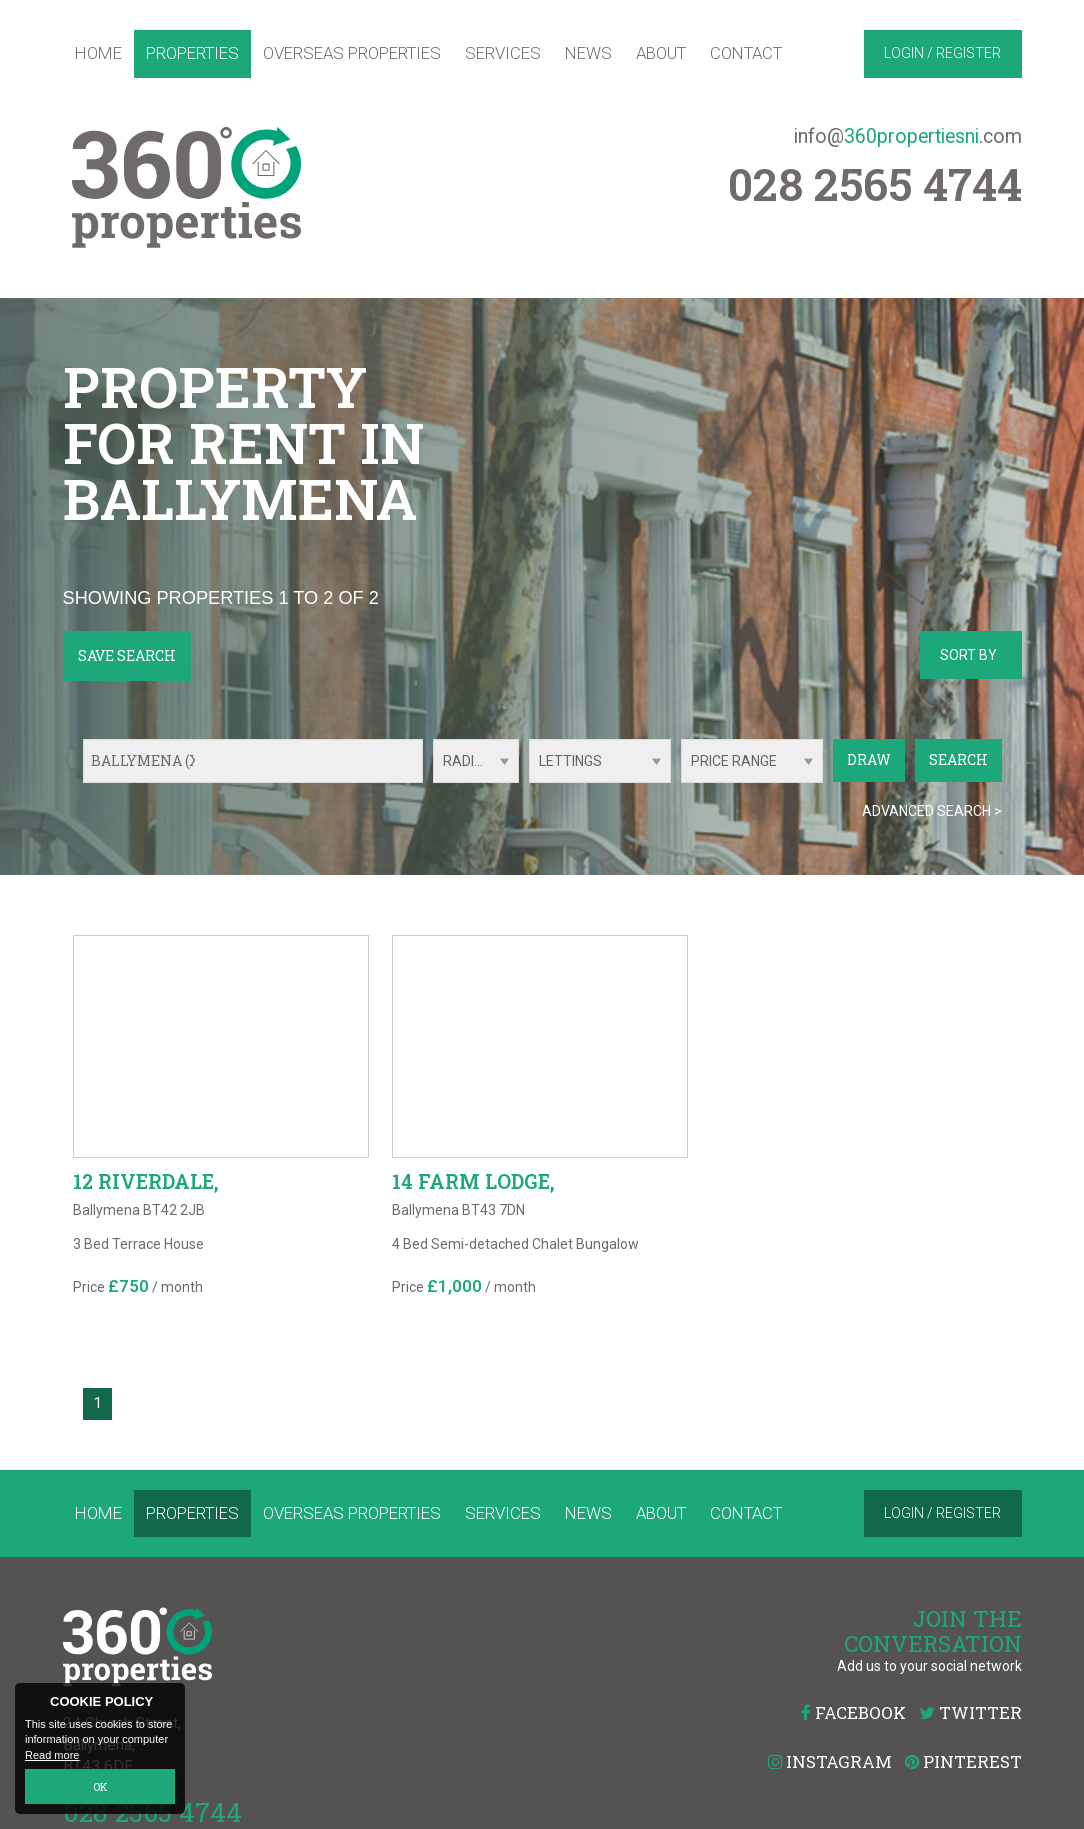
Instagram (830, 1761)
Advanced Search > (932, 811)
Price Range (734, 761)
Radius (467, 761)
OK (100, 1786)
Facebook (853, 1712)
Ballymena (148, 760)
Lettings (570, 761)
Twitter (970, 1712)
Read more (52, 1755)
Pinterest (963, 1761)
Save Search (127, 655)
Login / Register (942, 53)
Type (529, 781)
